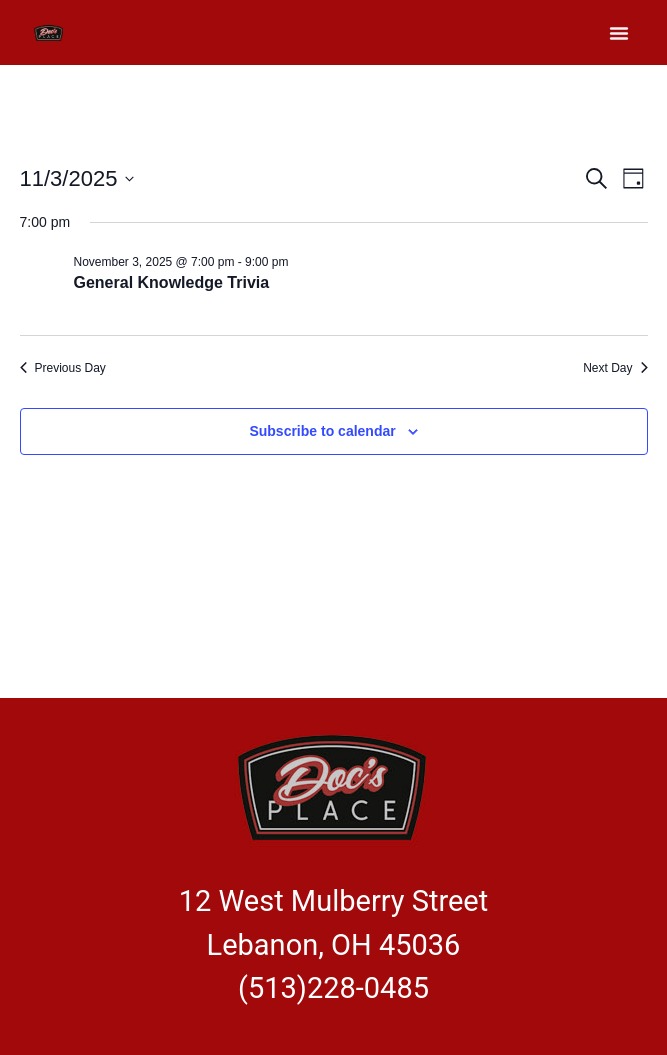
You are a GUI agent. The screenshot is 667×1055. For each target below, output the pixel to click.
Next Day (615, 368)
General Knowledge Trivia (172, 282)
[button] (619, 33)
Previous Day (63, 368)
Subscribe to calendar (322, 431)
